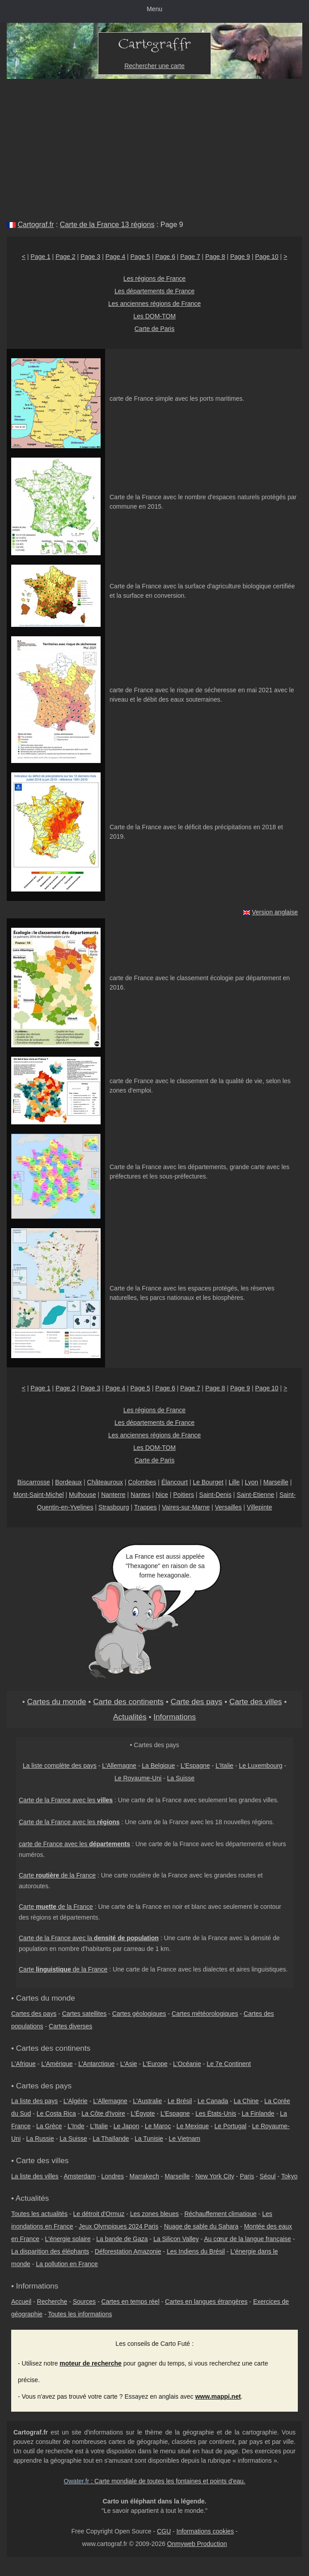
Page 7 (190, 256)
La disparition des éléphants (50, 2251)
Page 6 (165, 256)
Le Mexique (193, 2126)
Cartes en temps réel (131, 2301)
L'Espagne (195, 1765)
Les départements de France (154, 291)
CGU (164, 2531)
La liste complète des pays (60, 1765)
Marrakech (144, 2176)
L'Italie (224, 1765)
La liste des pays (34, 2101)
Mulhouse (82, 1494)
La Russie (40, 2138)
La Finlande (257, 2113)
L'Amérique (56, 2063)
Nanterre (113, 1494)
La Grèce (49, 2126)
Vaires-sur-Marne (186, 1507)
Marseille (275, 1482)
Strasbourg (113, 1507)
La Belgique (158, 1765)
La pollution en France (67, 2263)
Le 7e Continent (229, 2063)
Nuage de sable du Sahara (201, 2226)
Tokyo (289, 2176)
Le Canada (213, 2101)
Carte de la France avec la (89, 1938)
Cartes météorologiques (205, 2013)
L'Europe (155, 2063)
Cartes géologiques (139, 2013)
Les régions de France (154, 278)
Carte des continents (128, 1701)
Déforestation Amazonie (128, 2251)
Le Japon (127, 2126)
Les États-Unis (215, 2113)
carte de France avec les (74, 1843)
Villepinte (259, 1507)
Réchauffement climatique (220, 2213)
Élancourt (174, 1482)
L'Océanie (187, 2063)
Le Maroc (158, 2126)
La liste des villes (35, 2176)
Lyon (251, 1482)
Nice (162, 1494)
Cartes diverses (70, 2026)
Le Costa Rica (56, 2113)
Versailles (228, 1507)
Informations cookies (205, 2531)
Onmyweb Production (197, 2543)
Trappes (145, 1507)
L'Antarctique (96, 2063)
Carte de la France (57, 1875)
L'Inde (76, 2126)
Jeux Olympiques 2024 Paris (118, 2226)
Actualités (130, 1716)
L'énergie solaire (68, 2238)
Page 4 (115, 256)
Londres (113, 2176)
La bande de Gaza (122, 2238)
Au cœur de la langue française (247, 2238)
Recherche (52, 2301)
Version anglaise (275, 912)
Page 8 (215, 256)
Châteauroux (105, 1482)
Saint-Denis (215, 1494)
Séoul (268, 2176)
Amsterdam (80, 2176)
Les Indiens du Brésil (196, 2251)
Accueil (21, 2301)
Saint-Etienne (255, 1494)
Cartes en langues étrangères (206, 2301)
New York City (214, 2176)
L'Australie (147, 2101)
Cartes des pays (33, 2013)
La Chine (246, 2101)
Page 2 (65, 256)
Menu (154, 9)
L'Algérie (75, 2101)
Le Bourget (208, 1482)
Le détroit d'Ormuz (99, 2213)
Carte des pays (197, 1701)
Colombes (142, 1482)
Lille (234, 1482)
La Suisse (181, 1778)
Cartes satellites (84, 2013)
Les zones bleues (154, 2213)
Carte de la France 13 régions (107, 224)
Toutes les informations (80, 2314)
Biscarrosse (33, 1482)
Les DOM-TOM (154, 316)
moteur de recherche (90, 2363)
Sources (84, 2301)
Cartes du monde (56, 1701)
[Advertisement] (154, 146)
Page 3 (90, 256)
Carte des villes (255, 1701)
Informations (174, 1716)
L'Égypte (143, 2113)
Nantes (140, 1494)
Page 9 (240, 256)
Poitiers (183, 1494)
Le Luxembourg (260, 1765)
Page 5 (140, 256)
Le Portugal (230, 2126)
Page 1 (40, 256)
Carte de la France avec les (66, 1800)
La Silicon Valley (176, 2238)
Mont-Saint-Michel (38, 1494)
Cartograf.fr (35, 224)
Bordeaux (68, 1482)
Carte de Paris (154, 328)
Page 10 (267, 256)
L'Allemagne (119, 1765)
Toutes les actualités (39, 2213)
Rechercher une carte (154, 65)
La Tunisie (149, 2138)
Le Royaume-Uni (137, 1778)
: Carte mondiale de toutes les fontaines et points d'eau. (155, 2481)
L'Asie (128, 2063)
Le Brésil (180, 2101)
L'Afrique (23, 2063)
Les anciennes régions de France (154, 303)
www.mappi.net (218, 2396)
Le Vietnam (184, 2138)
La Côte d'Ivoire (103, 2113)
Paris (247, 2176)
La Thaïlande (111, 2138)
